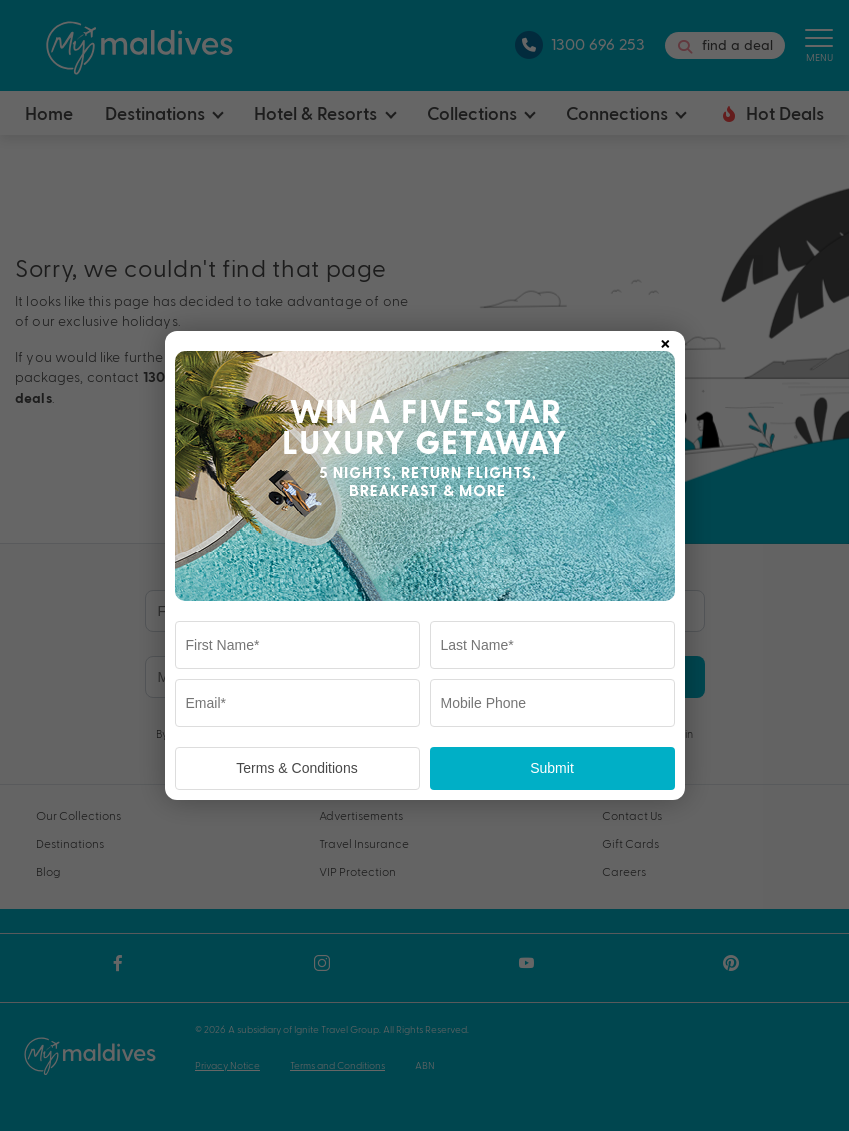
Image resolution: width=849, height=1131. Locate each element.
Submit (552, 768)
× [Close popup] (665, 340)
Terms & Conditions (296, 768)
